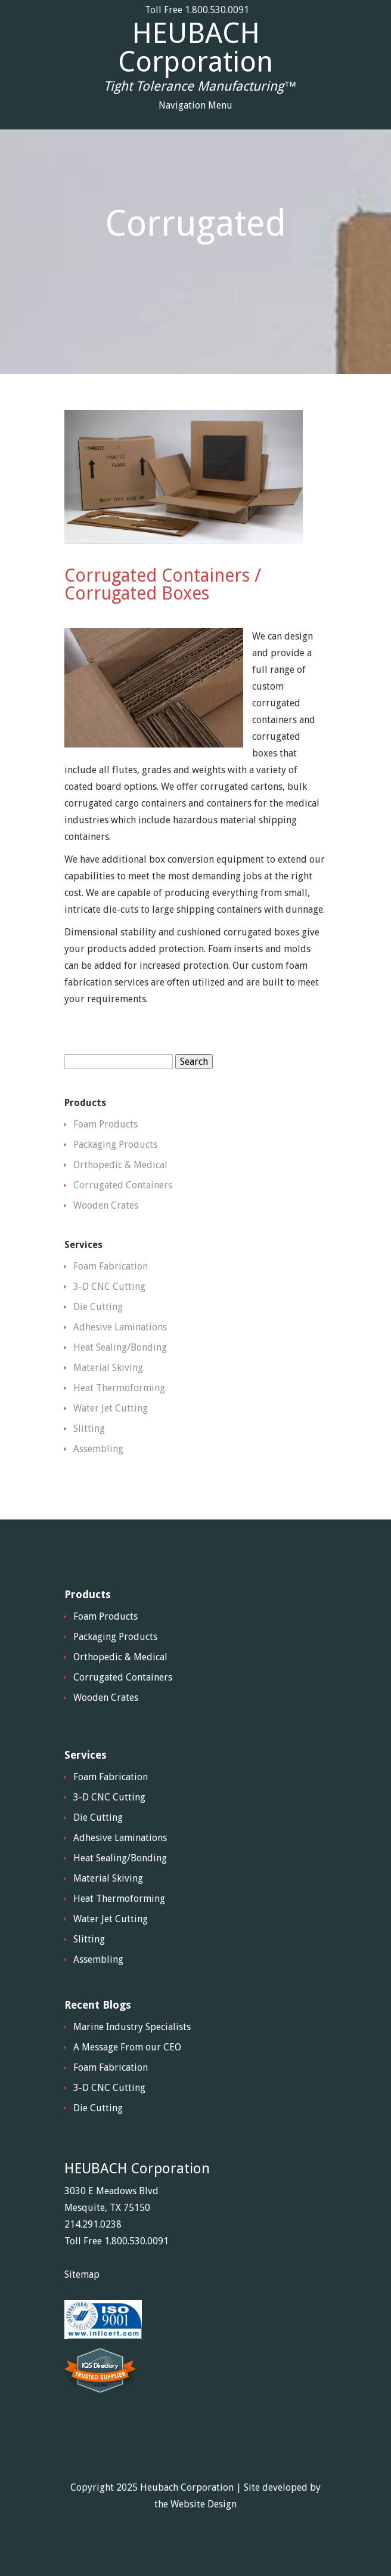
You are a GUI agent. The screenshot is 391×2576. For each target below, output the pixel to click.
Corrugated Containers (122, 1185)
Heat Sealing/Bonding (120, 1347)
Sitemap (82, 2274)
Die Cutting (98, 1306)
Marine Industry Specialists (132, 2027)
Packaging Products (115, 1144)
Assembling (98, 1448)
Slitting (89, 1428)
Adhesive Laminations (120, 1327)
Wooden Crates (105, 1205)
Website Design (203, 2504)
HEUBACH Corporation (195, 47)
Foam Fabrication (110, 1266)
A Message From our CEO (127, 2047)
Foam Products (105, 1124)
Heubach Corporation (187, 2487)
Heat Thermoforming (119, 1388)
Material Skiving (108, 1367)
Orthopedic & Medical (120, 1164)
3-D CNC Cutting (109, 1286)
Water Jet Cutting (110, 1408)
